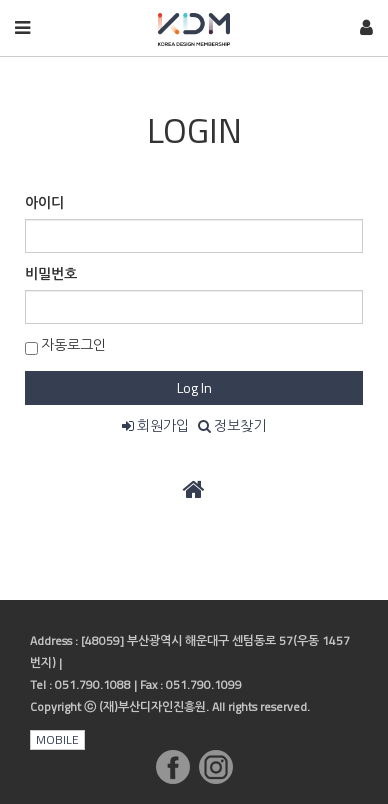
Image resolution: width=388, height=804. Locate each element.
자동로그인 (65, 344)
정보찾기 (232, 425)
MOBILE (57, 739)
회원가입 (155, 425)
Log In (194, 387)
